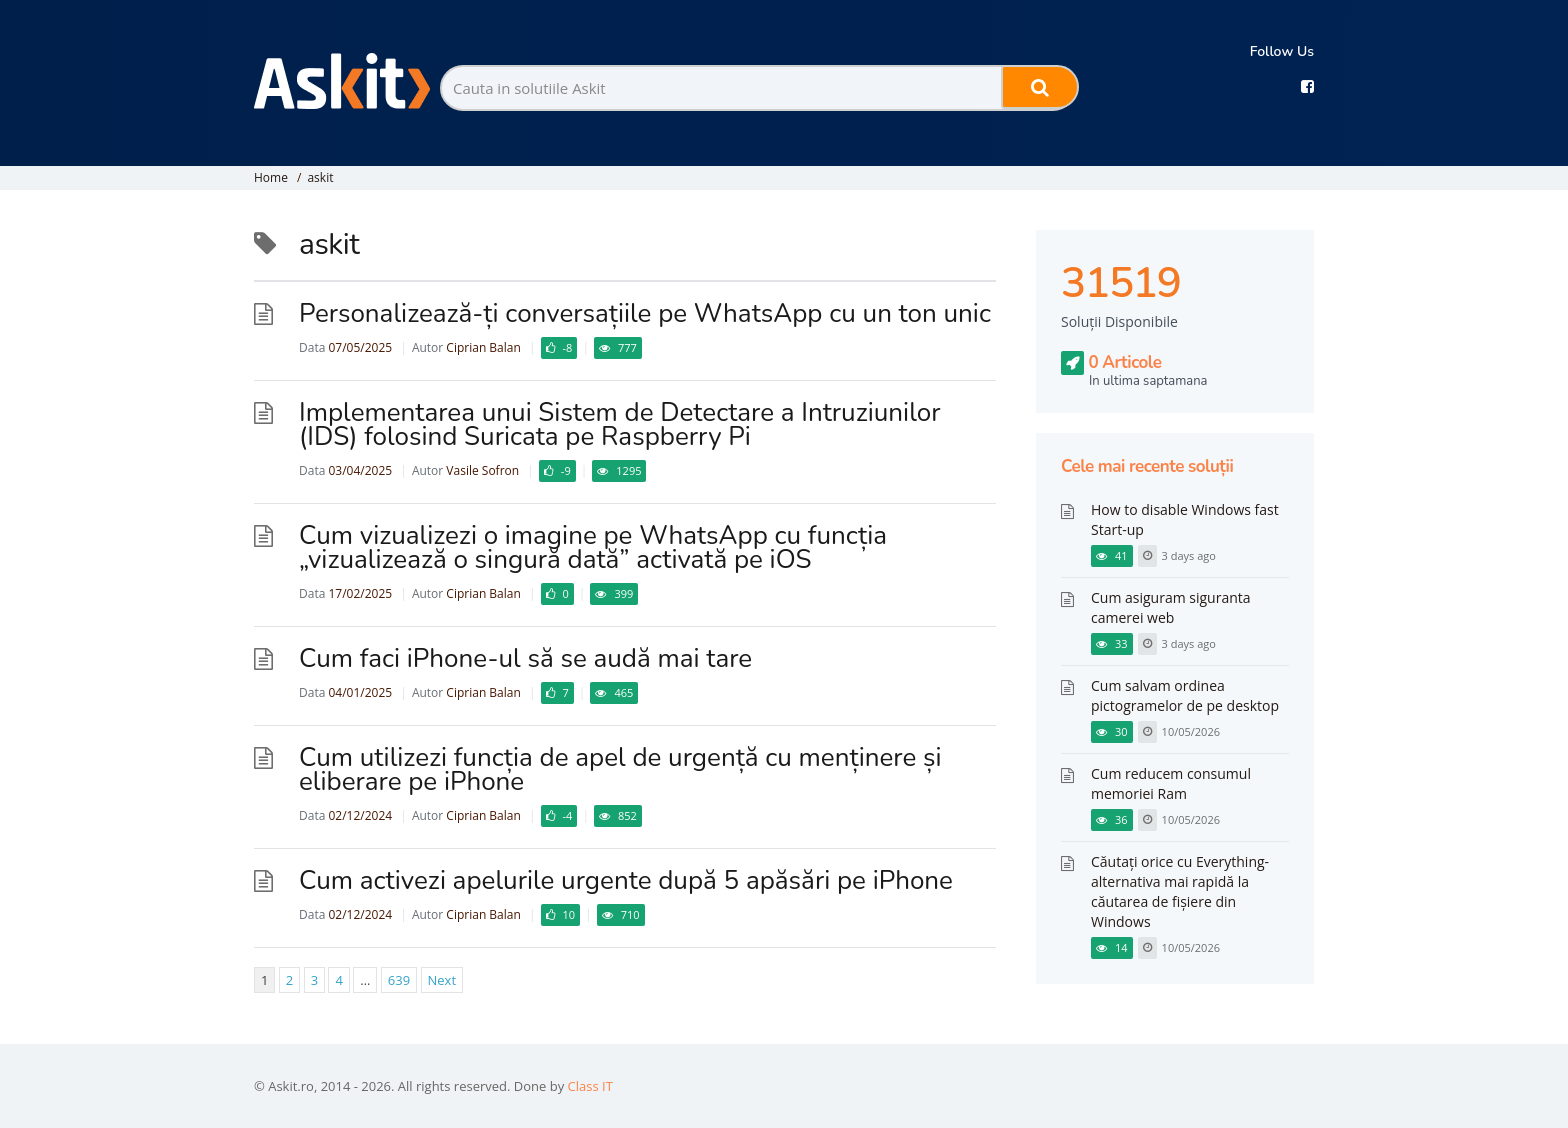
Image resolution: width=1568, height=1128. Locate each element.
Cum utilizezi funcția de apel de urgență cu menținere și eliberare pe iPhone (620, 769)
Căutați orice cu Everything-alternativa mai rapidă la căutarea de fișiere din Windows (1180, 891)
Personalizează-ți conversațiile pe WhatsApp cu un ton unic (645, 313)
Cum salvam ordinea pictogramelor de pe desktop (1185, 695)
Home (271, 177)
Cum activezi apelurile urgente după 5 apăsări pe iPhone (626, 880)
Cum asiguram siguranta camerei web (1171, 607)
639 (399, 980)
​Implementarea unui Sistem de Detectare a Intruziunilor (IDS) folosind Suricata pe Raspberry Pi (619, 424)
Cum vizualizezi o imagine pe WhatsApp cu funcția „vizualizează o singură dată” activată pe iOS (593, 547)
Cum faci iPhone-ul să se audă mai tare (525, 658)
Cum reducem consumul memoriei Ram (1171, 783)
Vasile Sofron (482, 470)
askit (320, 177)
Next (442, 980)
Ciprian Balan (483, 347)
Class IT (590, 1086)
